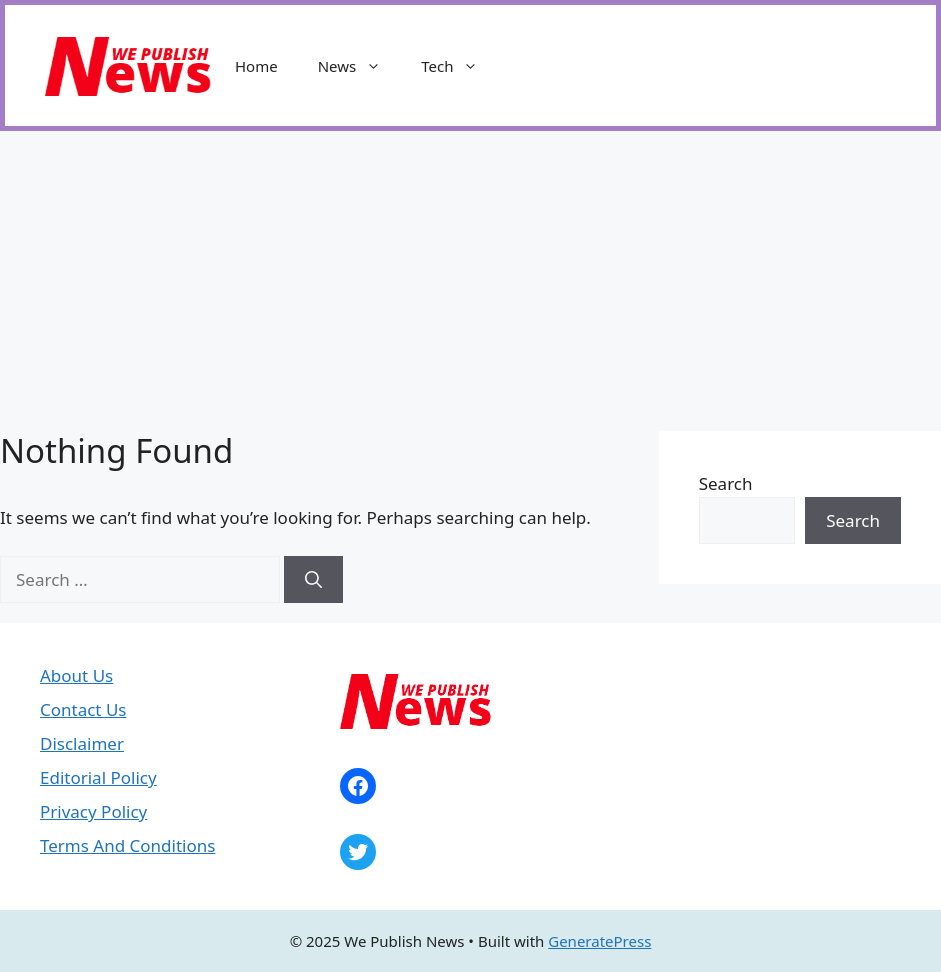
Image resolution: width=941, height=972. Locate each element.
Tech (459, 66)
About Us (76, 675)
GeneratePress (599, 941)
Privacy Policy (93, 811)
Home (256, 66)
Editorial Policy (98, 777)
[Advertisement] (470, 281)
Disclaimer (82, 743)
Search (726, 483)
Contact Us (83, 709)
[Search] (313, 580)
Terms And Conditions (127, 845)
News (360, 66)
